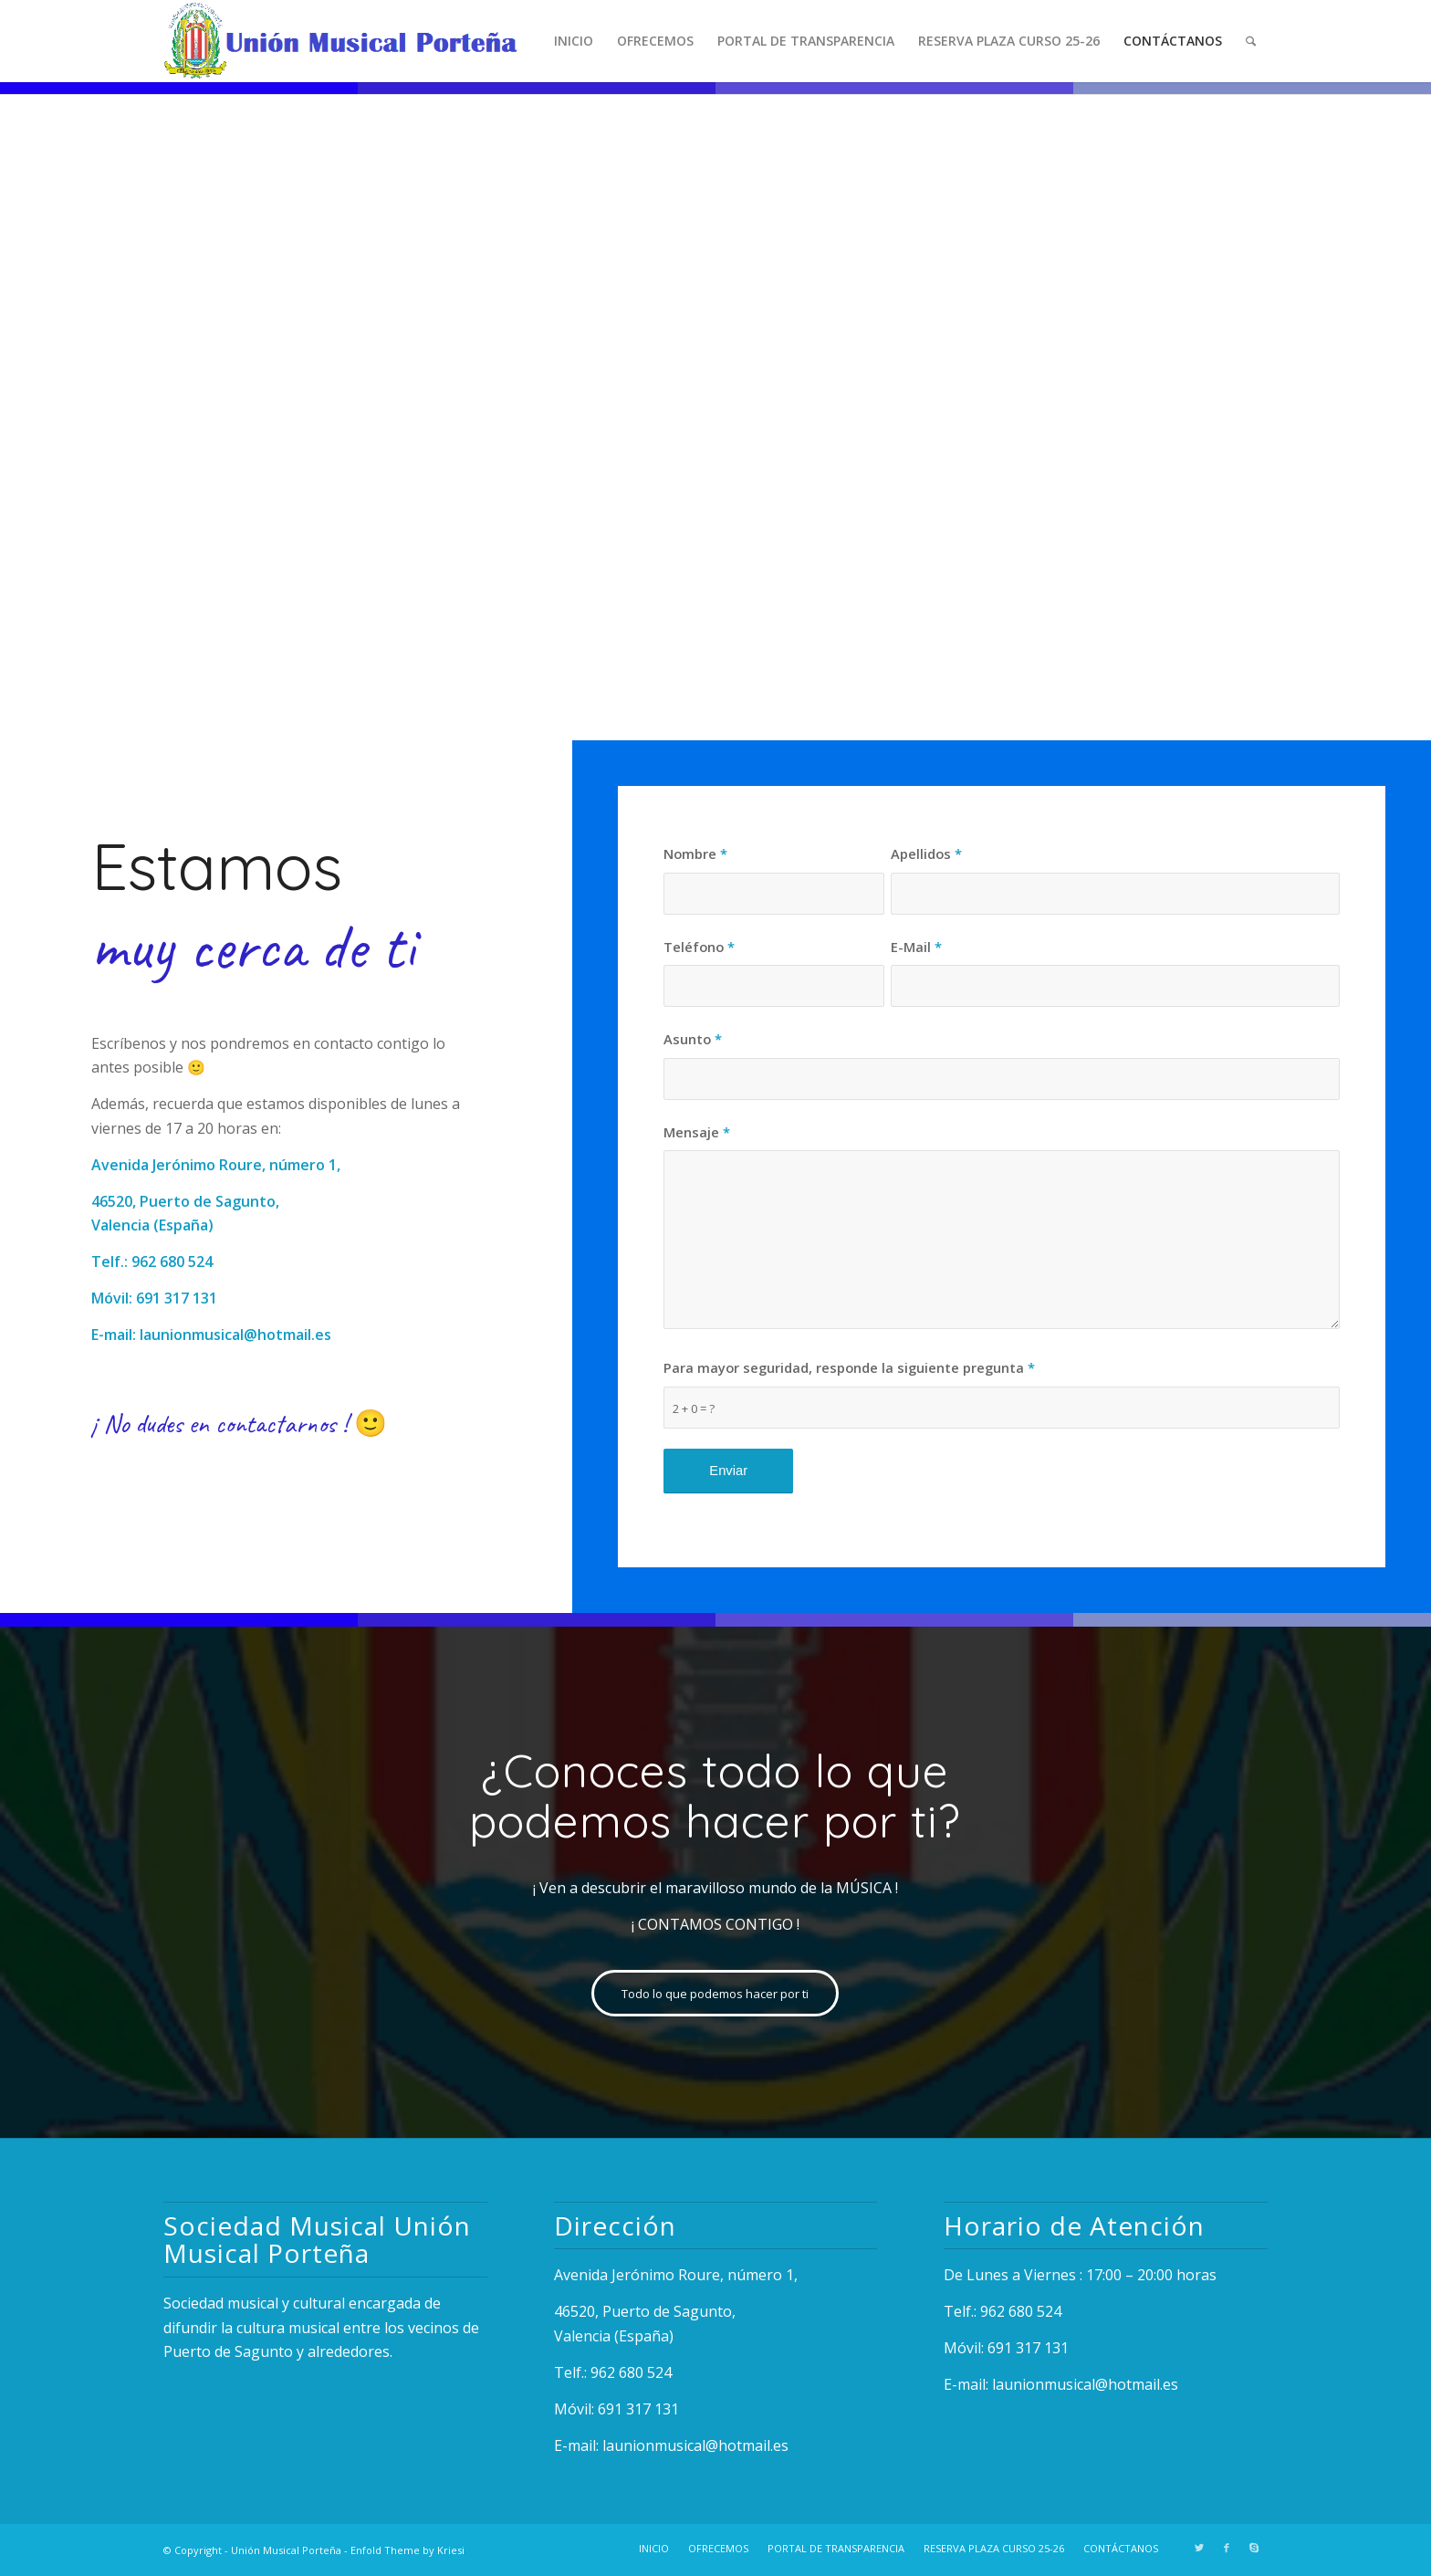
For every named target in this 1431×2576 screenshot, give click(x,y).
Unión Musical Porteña (286, 2550)
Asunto (692, 1039)
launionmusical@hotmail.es (235, 1335)
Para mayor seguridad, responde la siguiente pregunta (849, 1367)
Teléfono (699, 946)
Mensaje (696, 1132)
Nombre (695, 853)
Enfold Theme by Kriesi (407, 2550)
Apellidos (926, 853)
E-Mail (916, 946)
